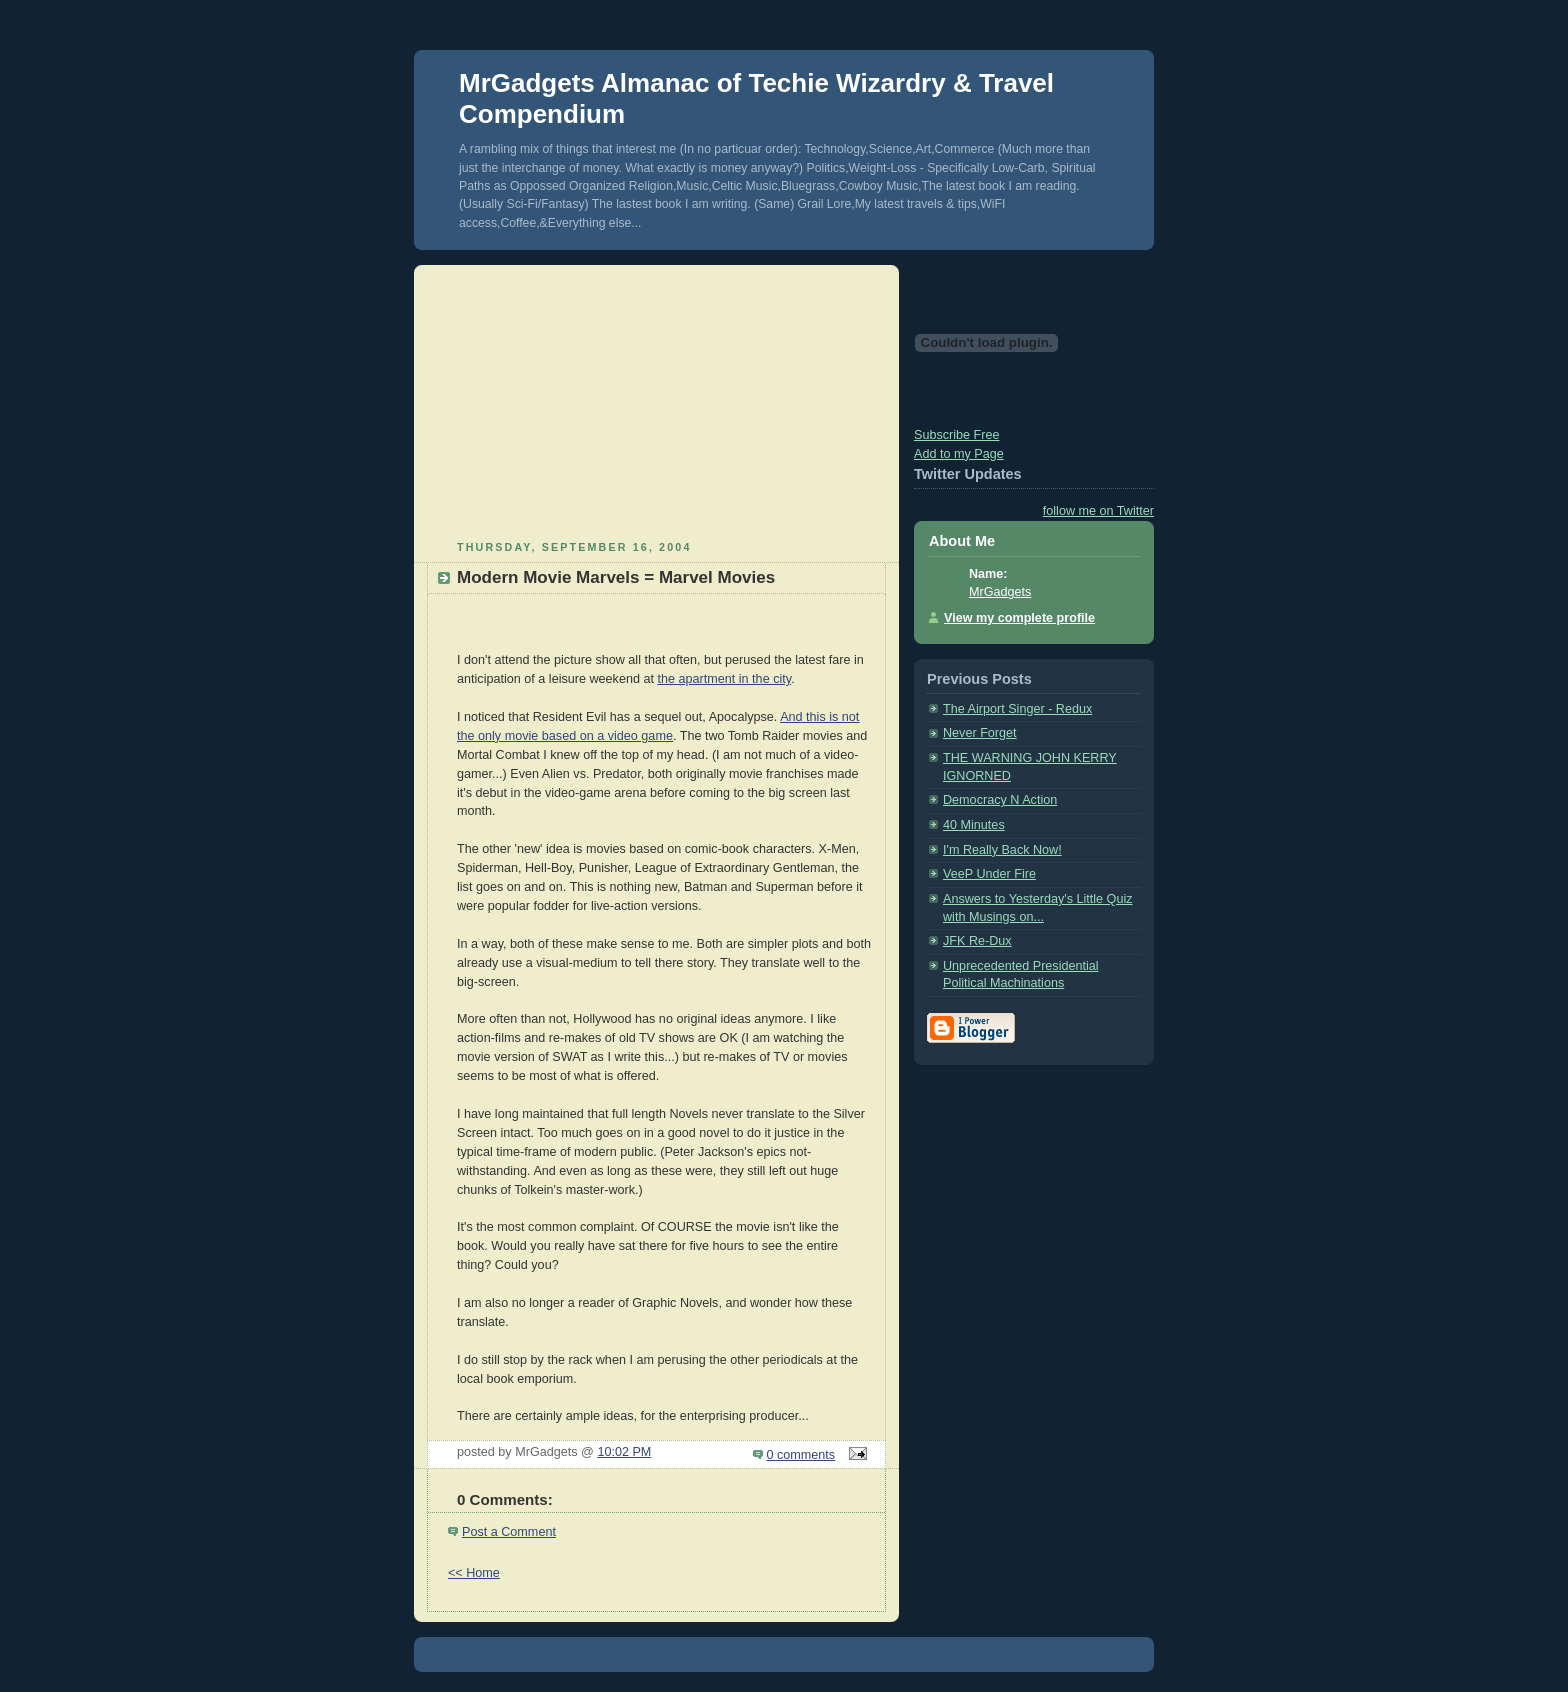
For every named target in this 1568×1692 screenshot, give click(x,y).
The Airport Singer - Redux (1017, 709)
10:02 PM (624, 1452)
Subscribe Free (957, 435)
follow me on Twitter (1098, 511)
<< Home (474, 1573)
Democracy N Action (1000, 800)
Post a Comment (509, 1532)
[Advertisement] (657, 400)
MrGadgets (1000, 592)
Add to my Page (959, 454)
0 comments (801, 1455)
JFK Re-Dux (977, 941)
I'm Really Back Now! (1002, 850)
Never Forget (980, 733)
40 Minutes (974, 825)
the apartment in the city (724, 679)
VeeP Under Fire (989, 874)
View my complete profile (1019, 618)
